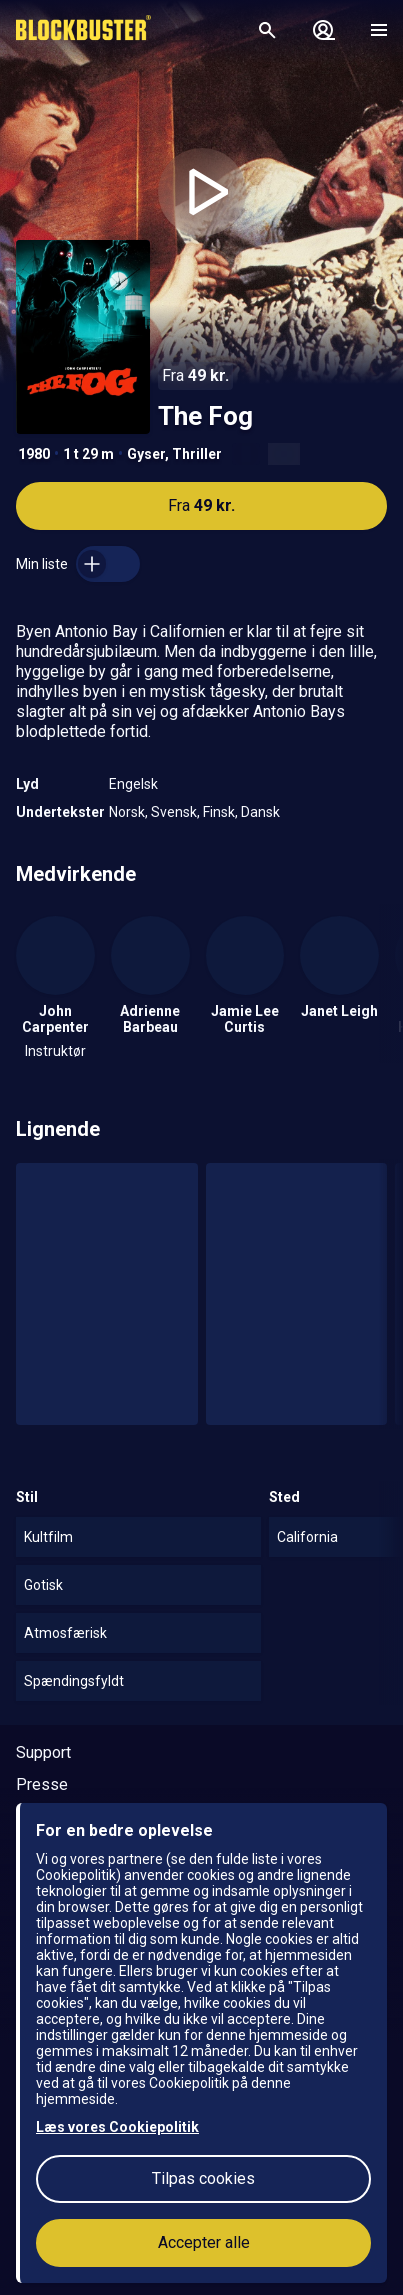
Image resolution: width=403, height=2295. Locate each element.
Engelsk (133, 784)
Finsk (219, 812)
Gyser (146, 454)
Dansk (260, 812)
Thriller (197, 454)
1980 (34, 454)
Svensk (174, 812)
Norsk (127, 812)
